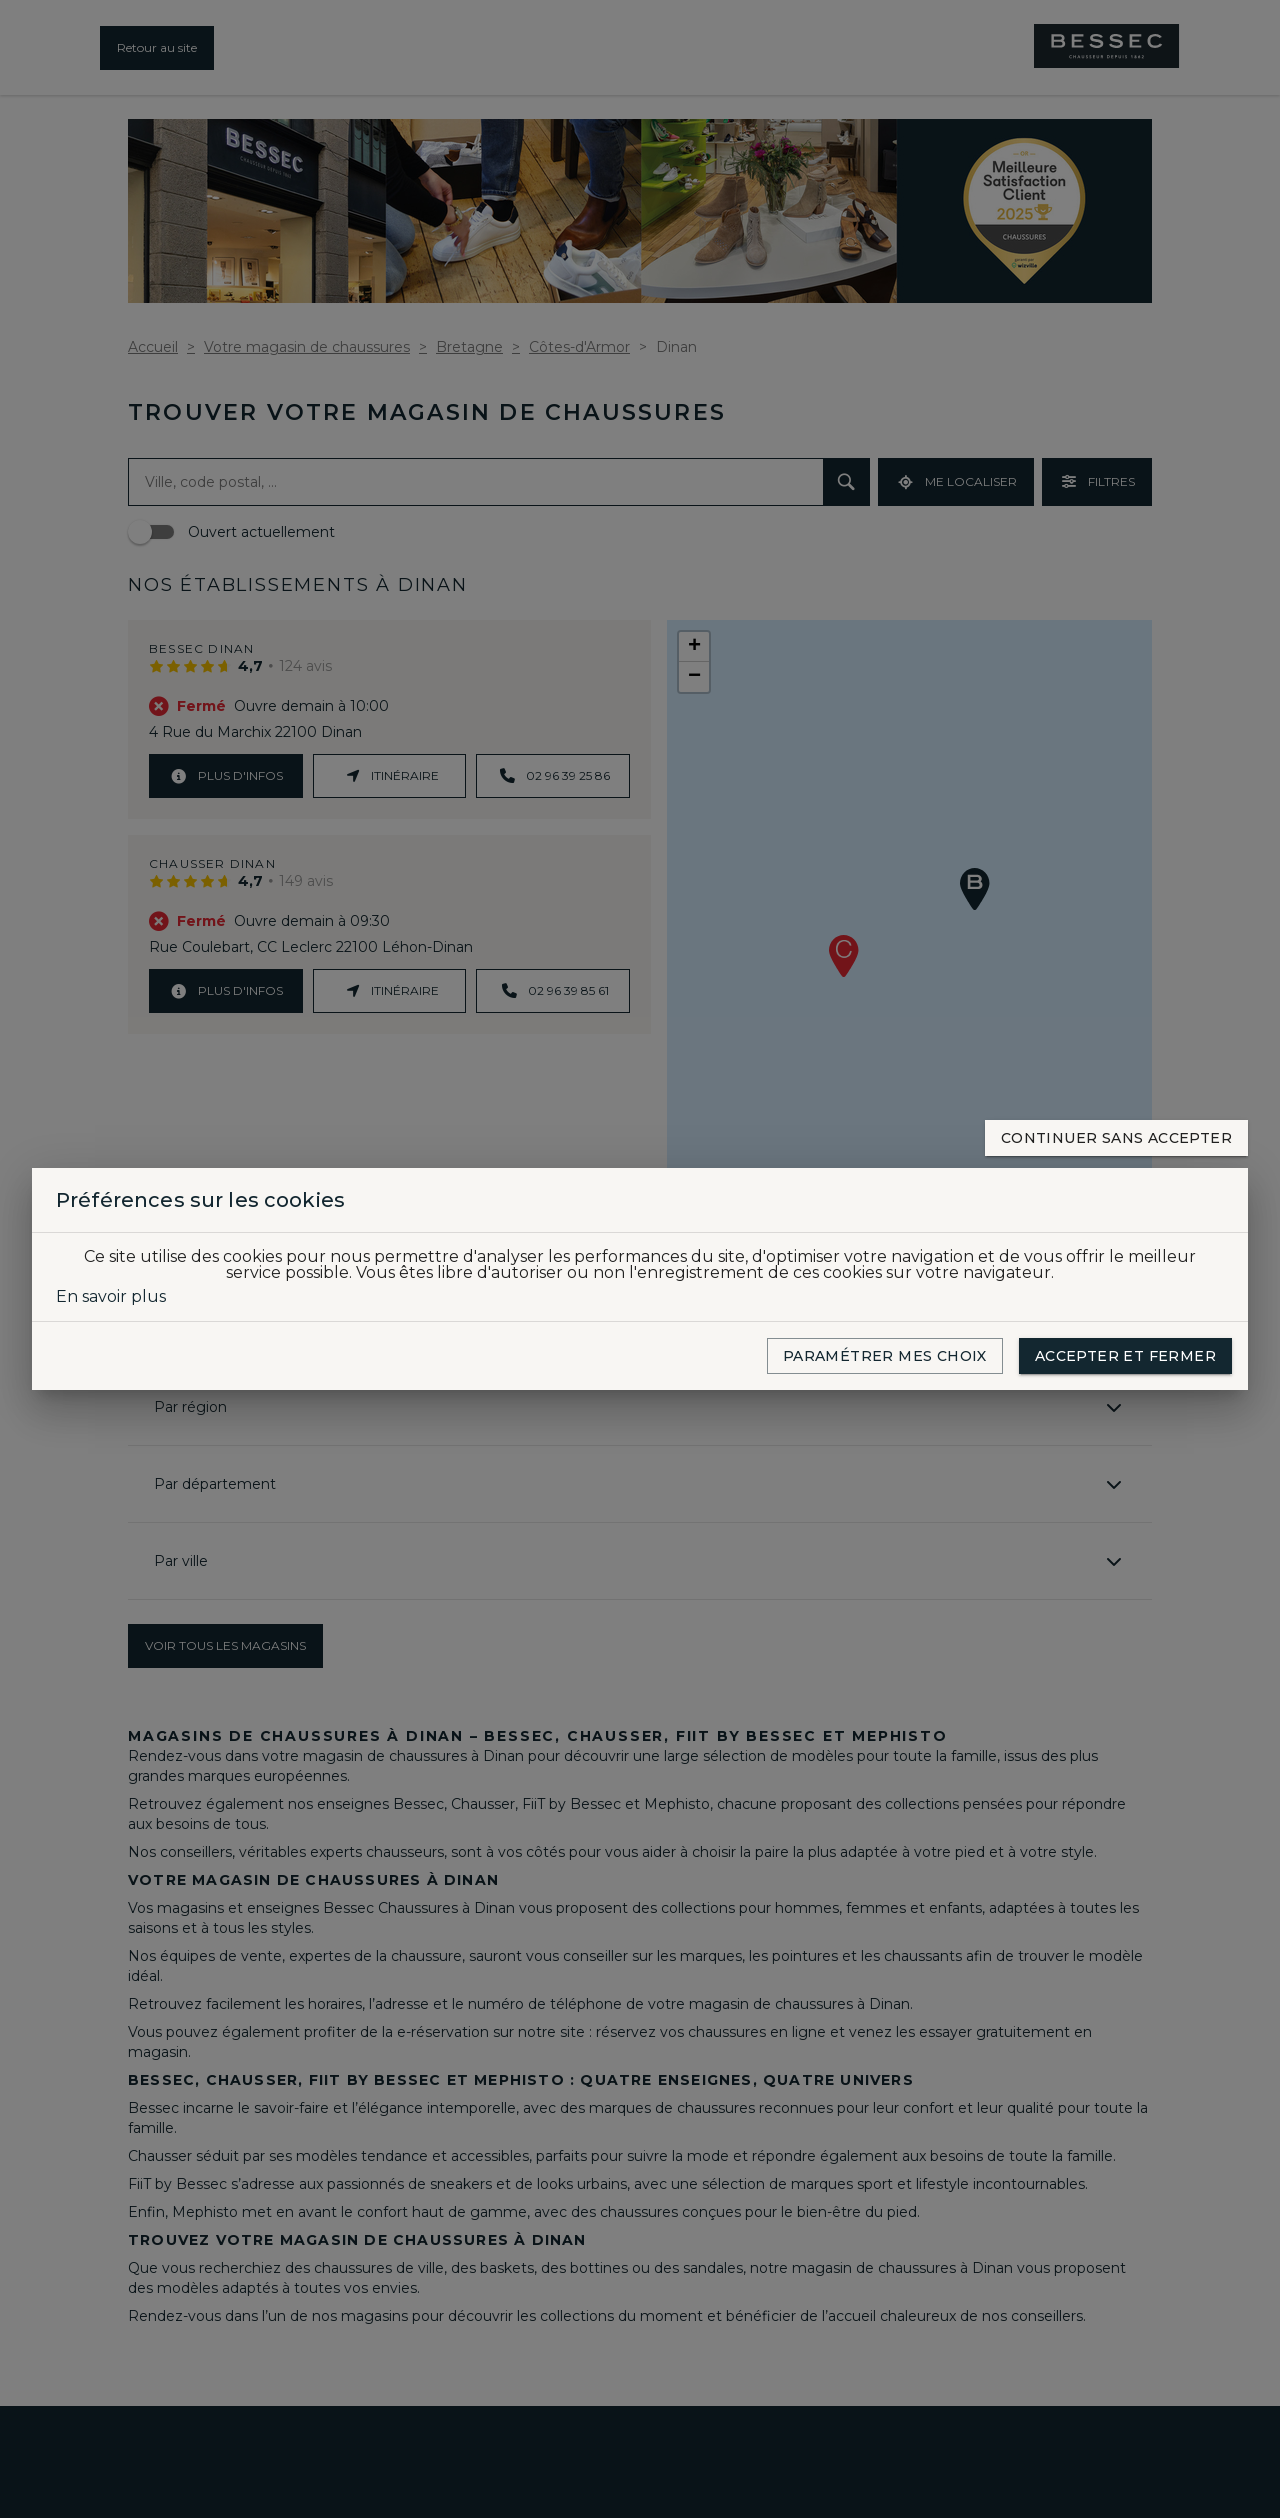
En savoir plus (111, 1297)
